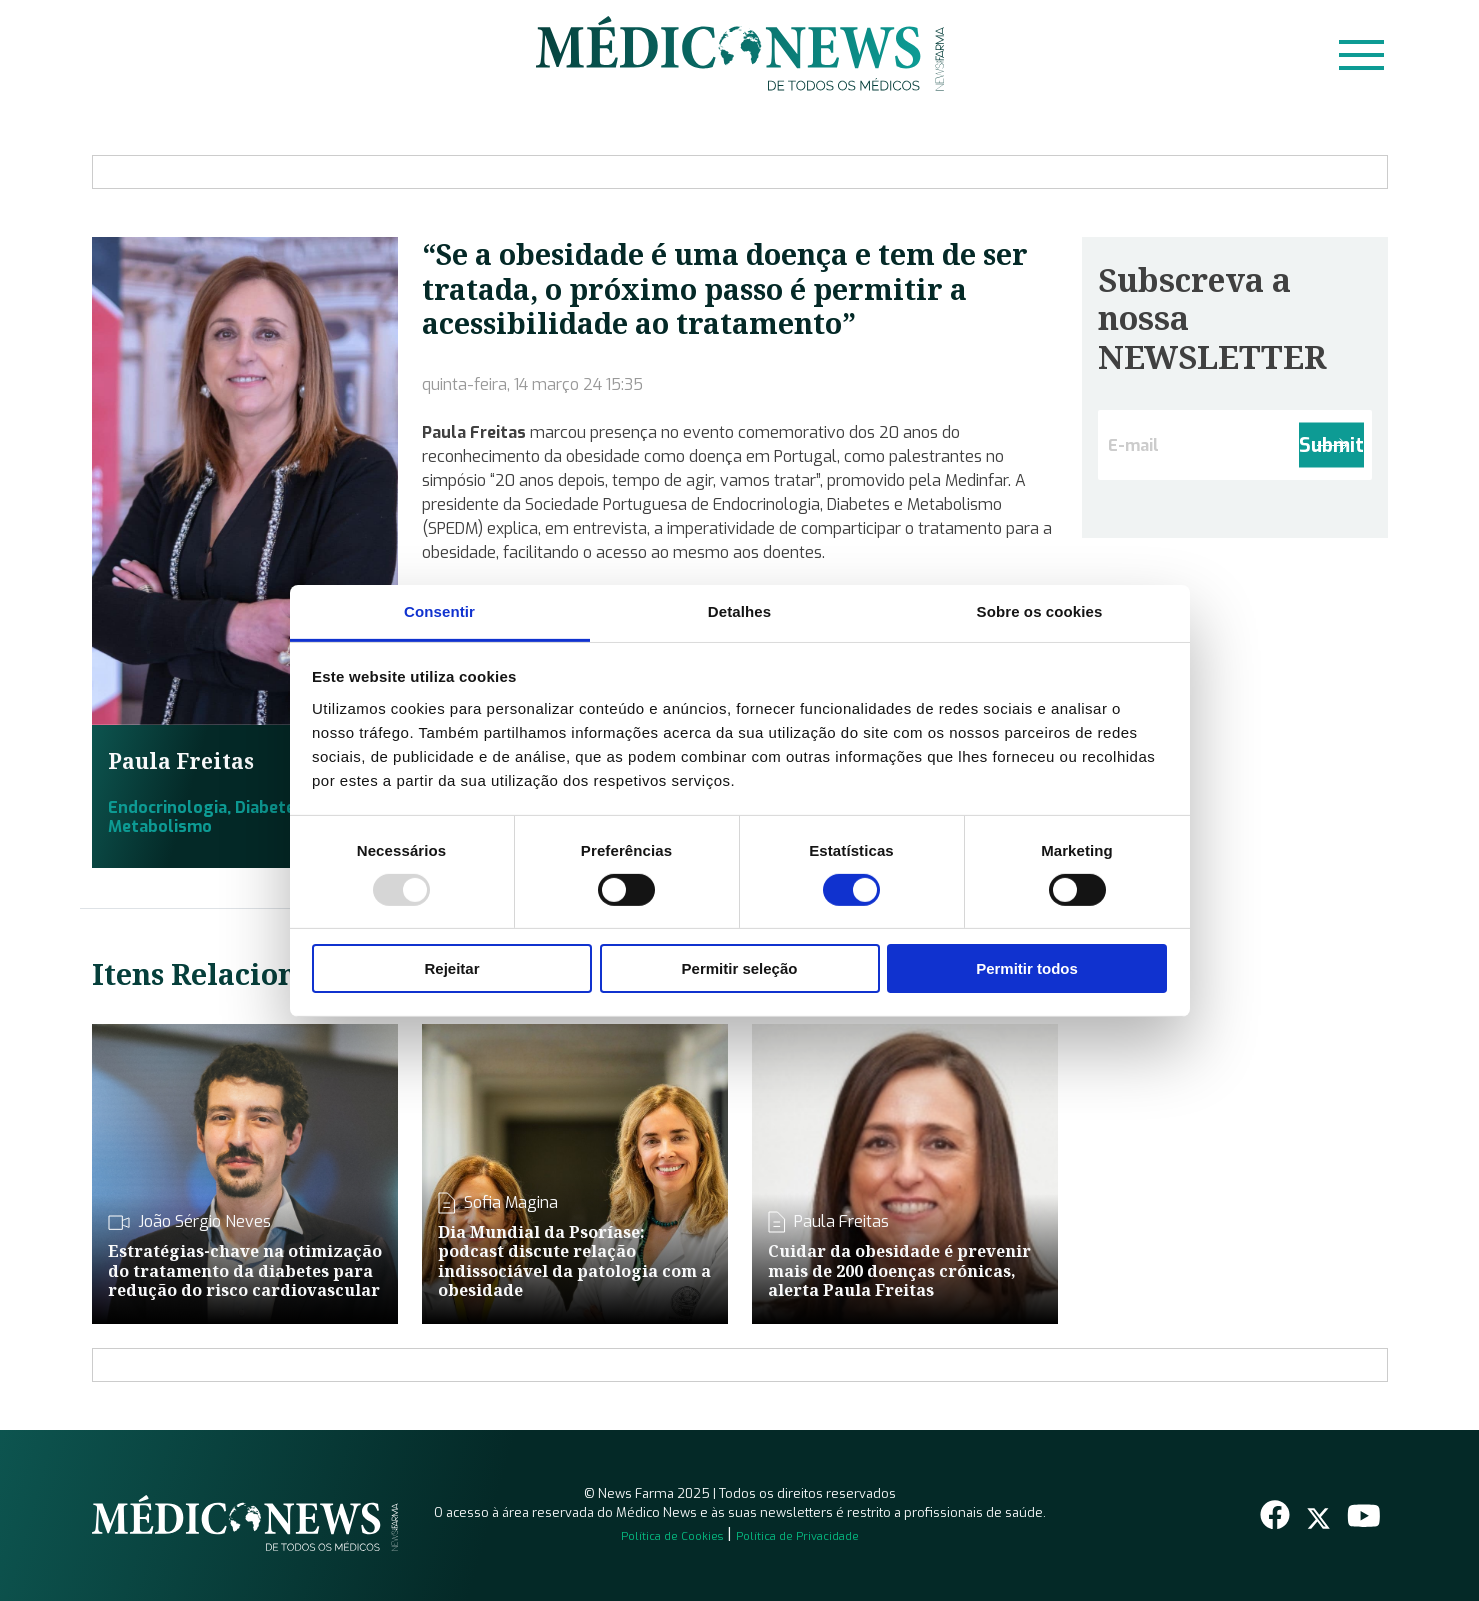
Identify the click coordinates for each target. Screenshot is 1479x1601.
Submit (1331, 445)
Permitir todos (1027, 968)
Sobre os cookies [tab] (1040, 610)
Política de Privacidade (797, 1536)
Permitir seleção (740, 968)
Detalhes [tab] (739, 610)
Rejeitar (451, 968)
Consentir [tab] (439, 610)
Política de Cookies (672, 1536)
